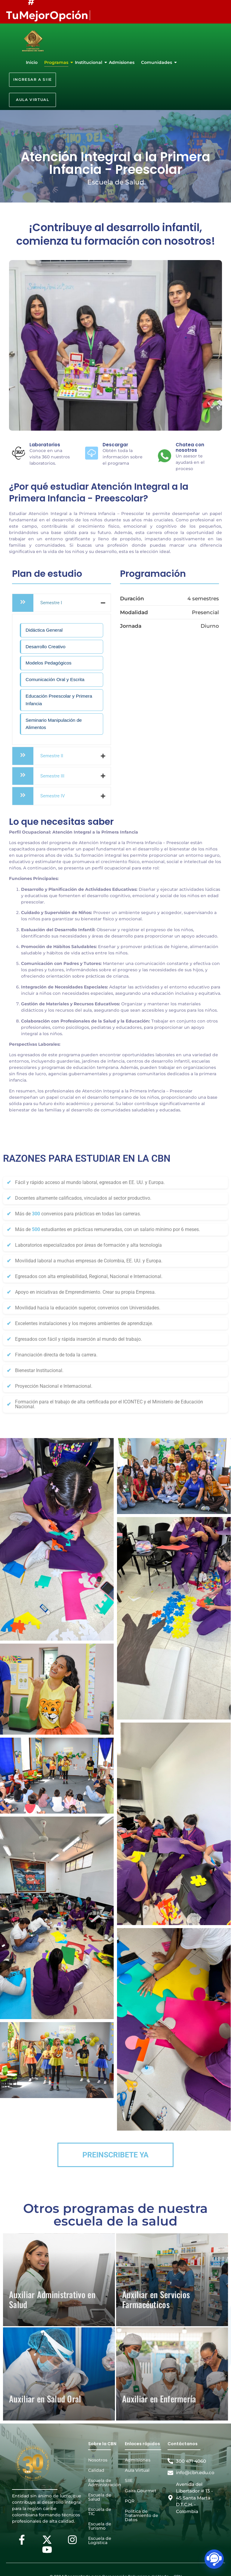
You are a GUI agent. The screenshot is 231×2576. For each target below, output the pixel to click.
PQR (129, 2501)
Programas (57, 62)
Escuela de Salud (99, 2497)
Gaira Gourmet (140, 2490)
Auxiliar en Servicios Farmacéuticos (156, 2300)
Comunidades (157, 62)
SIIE (129, 2480)
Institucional (89, 62)
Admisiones (121, 62)
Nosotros (97, 2460)
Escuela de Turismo (99, 2526)
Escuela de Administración (104, 2482)
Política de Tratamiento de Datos (141, 2515)
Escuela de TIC (99, 2511)
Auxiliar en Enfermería (159, 2399)
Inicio (32, 62)
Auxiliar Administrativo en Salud (52, 2300)
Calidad (96, 2470)
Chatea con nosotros (190, 447)
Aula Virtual (137, 2470)
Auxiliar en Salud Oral (45, 2399)
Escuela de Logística (99, 2540)
